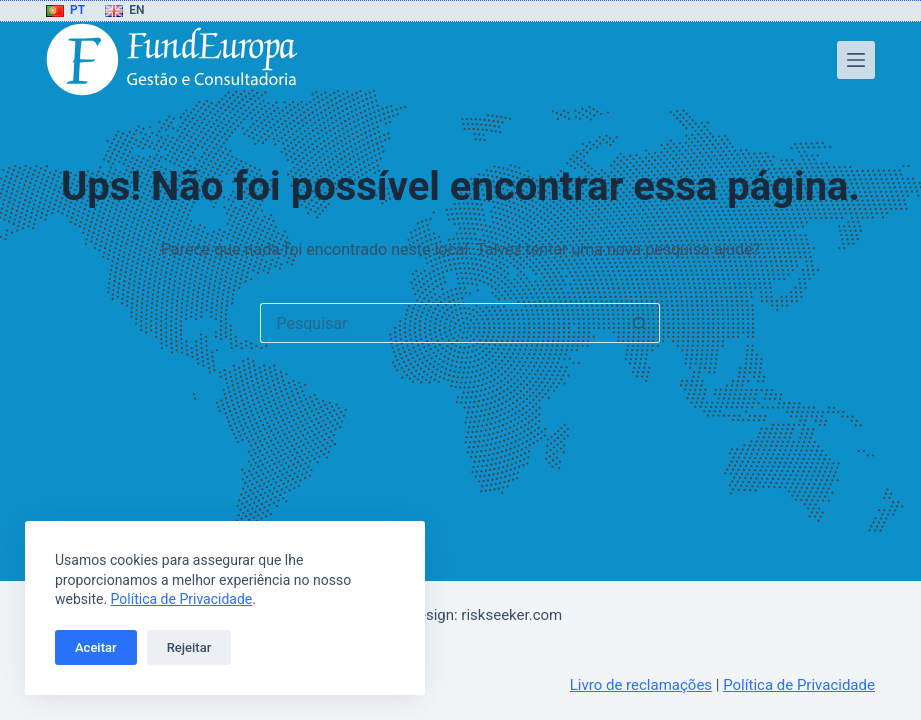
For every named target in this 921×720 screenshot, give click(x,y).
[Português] (65, 11)
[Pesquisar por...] (440, 323)
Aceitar (96, 647)
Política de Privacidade (182, 599)
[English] (124, 11)
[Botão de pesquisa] (640, 323)
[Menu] (856, 60)
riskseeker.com (511, 615)
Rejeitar (189, 647)
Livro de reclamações (641, 685)
